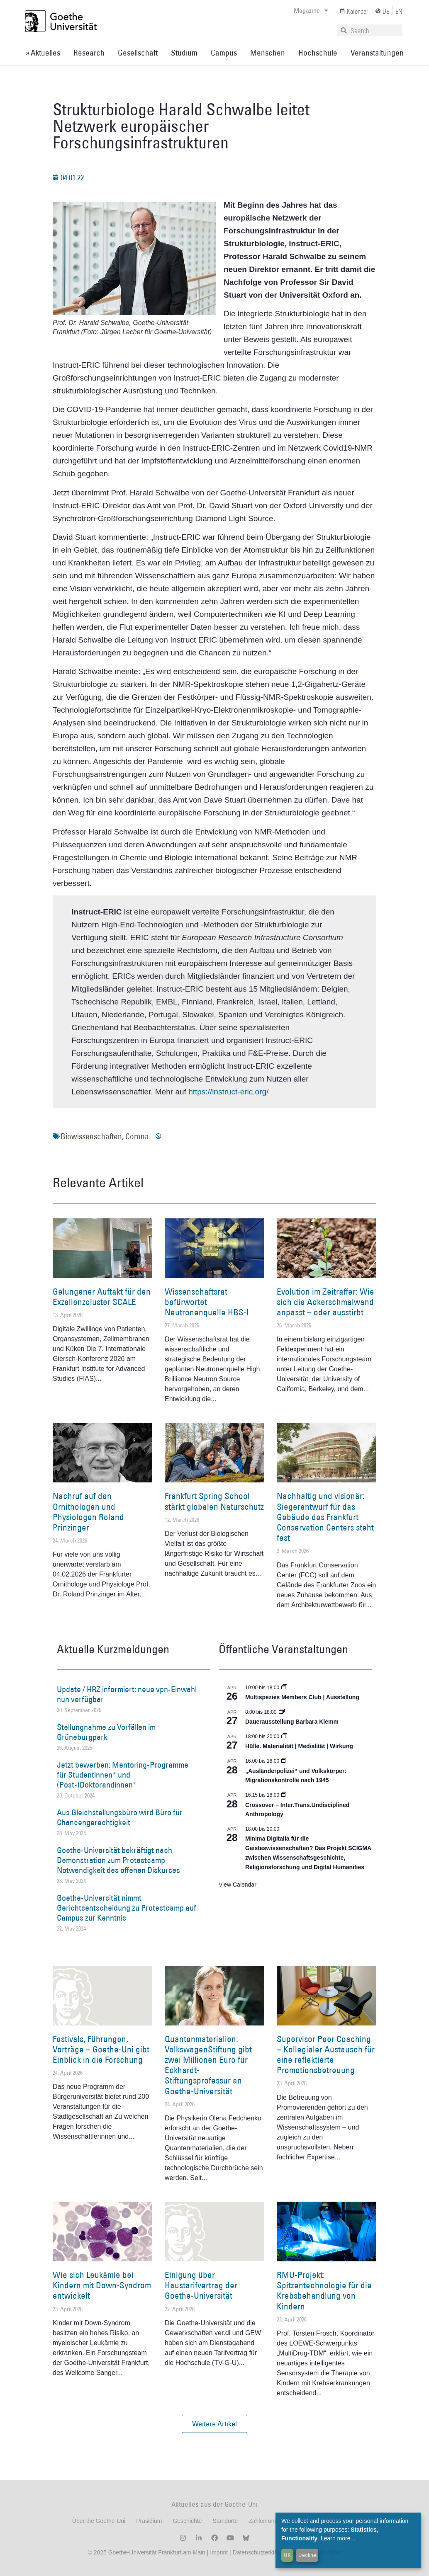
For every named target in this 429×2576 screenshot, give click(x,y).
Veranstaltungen (377, 53)
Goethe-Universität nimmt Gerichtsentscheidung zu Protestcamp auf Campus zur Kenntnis (126, 1907)
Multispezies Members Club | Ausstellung (302, 1697)
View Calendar (237, 1884)
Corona (137, 1136)
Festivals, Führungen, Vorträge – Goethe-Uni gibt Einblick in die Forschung (101, 2049)
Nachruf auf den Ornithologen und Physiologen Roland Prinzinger (88, 1511)
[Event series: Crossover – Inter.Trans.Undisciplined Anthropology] (284, 1795)
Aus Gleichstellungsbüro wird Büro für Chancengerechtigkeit (120, 1817)
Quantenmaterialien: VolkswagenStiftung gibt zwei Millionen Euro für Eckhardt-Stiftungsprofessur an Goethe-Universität (208, 2065)
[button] (214, 2424)
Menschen (267, 53)
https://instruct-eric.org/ (228, 1091)
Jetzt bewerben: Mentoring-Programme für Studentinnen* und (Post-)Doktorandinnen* (122, 1774)
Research (89, 53)
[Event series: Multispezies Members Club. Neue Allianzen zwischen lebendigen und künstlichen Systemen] (284, 1688)
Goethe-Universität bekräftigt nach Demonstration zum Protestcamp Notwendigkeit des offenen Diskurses (118, 1860)
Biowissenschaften (91, 1136)
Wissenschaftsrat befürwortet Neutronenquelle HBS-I (207, 1302)
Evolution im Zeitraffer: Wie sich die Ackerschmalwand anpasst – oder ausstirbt (325, 1302)
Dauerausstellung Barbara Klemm (292, 1721)
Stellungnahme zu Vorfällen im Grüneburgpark (106, 1732)
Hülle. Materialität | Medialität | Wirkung (299, 1746)
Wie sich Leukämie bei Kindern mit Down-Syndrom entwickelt (102, 2285)
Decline (307, 2555)
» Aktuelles (43, 53)
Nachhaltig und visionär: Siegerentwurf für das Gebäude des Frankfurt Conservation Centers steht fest (325, 1516)
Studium (184, 53)
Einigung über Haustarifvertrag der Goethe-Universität (201, 2285)
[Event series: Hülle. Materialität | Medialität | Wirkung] (284, 1736)
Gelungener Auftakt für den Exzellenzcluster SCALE (102, 1296)
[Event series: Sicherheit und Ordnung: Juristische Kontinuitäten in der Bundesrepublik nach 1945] (284, 1761)
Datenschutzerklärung (261, 2552)
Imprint (218, 2552)
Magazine (311, 10)
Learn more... (338, 2538)
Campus (224, 53)
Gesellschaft (138, 53)
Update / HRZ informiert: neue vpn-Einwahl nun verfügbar (127, 1694)
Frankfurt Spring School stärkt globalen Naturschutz (214, 1501)
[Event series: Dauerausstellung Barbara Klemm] (282, 1712)
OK (287, 2555)
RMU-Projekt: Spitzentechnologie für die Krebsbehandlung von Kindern (324, 2290)
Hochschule (317, 53)
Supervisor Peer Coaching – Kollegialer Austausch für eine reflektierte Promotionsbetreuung (326, 2054)
